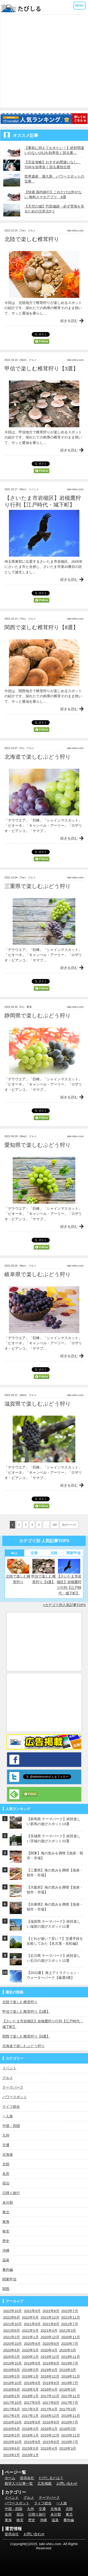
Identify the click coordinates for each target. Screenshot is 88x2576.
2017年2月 (11, 2416)
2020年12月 (50, 2337)
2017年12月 (50, 2396)
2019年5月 (30, 2370)
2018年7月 (69, 2383)
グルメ (7, 2078)
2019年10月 (12, 2363)
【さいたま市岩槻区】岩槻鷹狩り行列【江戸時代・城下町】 (69, 1577)
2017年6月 (11, 2409)
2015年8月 (50, 2442)
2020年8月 (50, 2344)
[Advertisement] (42, 61)
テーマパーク (12, 2087)
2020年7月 (69, 2344)
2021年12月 (50, 2317)
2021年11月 (70, 2317)
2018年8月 (50, 2383)
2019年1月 (30, 2376)
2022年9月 (32, 2311)
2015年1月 (30, 2455)
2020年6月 (11, 2350)
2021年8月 (50, 2324)
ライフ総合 (11, 2106)
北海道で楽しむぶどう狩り (23, 2046)
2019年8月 (50, 2363)
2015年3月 (67, 2448)
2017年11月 (70, 2396)
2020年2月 (11, 2357)
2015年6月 (11, 2448)
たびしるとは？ (51, 2478)
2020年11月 (70, 2337)
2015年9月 (32, 2442)
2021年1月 (30, 2337)
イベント (9, 2068)
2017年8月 (50, 2402)
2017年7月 (69, 2402)
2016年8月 (50, 2422)
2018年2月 (11, 2396)
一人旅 (7, 2116)
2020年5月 (30, 2350)
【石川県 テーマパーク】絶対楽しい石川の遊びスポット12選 (53, 1958)
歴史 (5, 2241)
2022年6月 (11, 2317)
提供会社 (27, 2478)
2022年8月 (50, 2311)
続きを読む (69, 321)
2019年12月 (50, 2357)
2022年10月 (12, 2311)
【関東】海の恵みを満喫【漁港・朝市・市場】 (55, 1855)
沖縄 (5, 2250)
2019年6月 (11, 2370)
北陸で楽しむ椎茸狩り (18, 1571)
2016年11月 (70, 2416)
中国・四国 (11, 2126)
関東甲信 (73, 1553)
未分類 (7, 2202)
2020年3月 (67, 2350)
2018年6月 (11, 2389)
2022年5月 (30, 2317)
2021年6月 (11, 2330)
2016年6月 (11, 2429)
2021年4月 (49, 2330)
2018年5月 (30, 2389)
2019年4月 (49, 2370)
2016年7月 (69, 2422)
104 (55, 1524)
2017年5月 (30, 2409)
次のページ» (69, 1524)
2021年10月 (12, 2324)
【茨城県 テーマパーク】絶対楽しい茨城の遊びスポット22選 (53, 1838)
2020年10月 (12, 2344)
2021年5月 (30, 2330)
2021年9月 (32, 2324)
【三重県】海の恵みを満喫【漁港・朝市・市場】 (55, 1872)
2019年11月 (70, 2357)
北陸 (53, 1553)
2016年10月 (12, 2422)
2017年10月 (12, 2402)
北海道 (7, 2154)
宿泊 (5, 2183)
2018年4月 (49, 2389)
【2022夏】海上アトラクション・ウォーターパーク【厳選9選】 (53, 1975)
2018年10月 (12, 2383)
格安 (5, 2231)
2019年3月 (67, 2370)
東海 (5, 2222)
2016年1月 (30, 2435)
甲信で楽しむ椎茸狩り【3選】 (43, 1571)
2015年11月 (70, 2435)
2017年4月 (49, 2409)
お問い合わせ (66, 2483)
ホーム (10, 2478)
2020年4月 (49, 2350)
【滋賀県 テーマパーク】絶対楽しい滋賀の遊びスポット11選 (53, 1923)
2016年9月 (32, 2422)
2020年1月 (30, 2357)
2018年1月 (30, 2396)
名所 (5, 2174)
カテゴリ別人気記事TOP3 (65, 1605)
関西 (5, 2289)
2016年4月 (49, 2429)
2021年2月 (11, 2337)
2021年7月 (69, 2324)
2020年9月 (32, 2344)
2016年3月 (67, 2429)
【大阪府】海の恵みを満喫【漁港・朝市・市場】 (55, 1889)
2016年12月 (50, 2416)
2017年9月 (32, 2402)
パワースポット (14, 2097)
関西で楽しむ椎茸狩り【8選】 (26, 2036)
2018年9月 (32, 2383)
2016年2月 (11, 2435)
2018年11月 (70, 2376)
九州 (5, 2135)
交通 (34, 1553)
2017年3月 (67, 2409)
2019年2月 (11, 2376)
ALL (14, 1553)
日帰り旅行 (11, 2193)
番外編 (7, 2270)
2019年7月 (69, 2363)
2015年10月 (12, 2442)
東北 (5, 2212)
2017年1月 (30, 2416)
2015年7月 (69, 2442)
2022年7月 (69, 2311)
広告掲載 (45, 2483)
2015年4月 (49, 2448)
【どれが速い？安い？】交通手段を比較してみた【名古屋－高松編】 (55, 1941)
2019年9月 (32, 2363)
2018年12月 (50, 2376)
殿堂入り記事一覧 (19, 2483)
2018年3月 (67, 2389)
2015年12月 (50, 2435)
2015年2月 (11, 2455)
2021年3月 (67, 2330)
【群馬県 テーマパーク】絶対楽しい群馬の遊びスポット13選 (53, 1821)
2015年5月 (30, 2448)
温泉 (5, 2260)
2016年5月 (30, 2429)
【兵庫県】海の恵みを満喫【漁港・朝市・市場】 (55, 1906)
